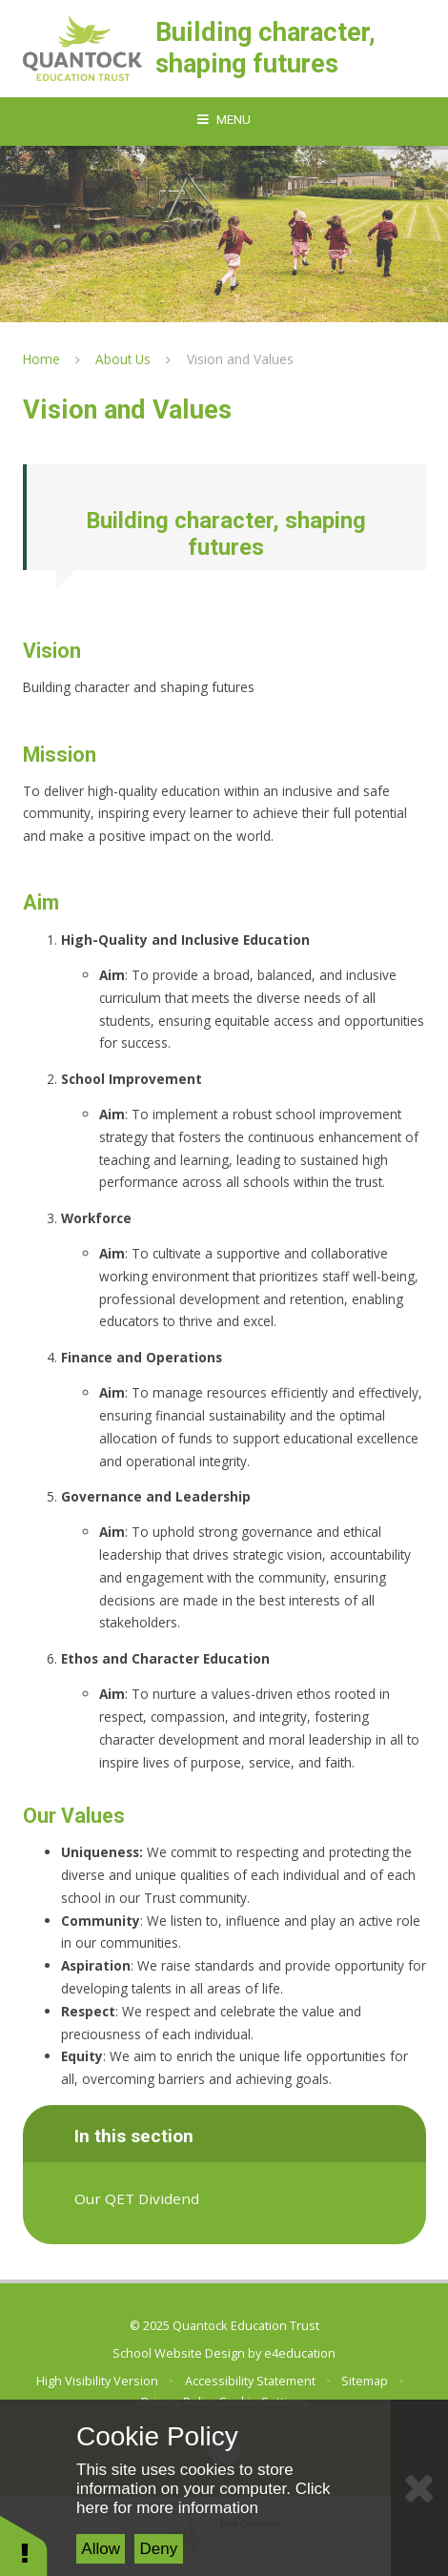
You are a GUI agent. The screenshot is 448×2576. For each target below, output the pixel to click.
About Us (123, 359)
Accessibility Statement (250, 2380)
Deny (159, 2549)
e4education (300, 2352)
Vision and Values (240, 359)
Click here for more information (203, 2498)
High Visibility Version (97, 2380)
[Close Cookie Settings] (419, 2488)
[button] (24, 2545)
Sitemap (364, 2380)
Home (41, 359)
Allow (100, 2549)
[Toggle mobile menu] (224, 120)
